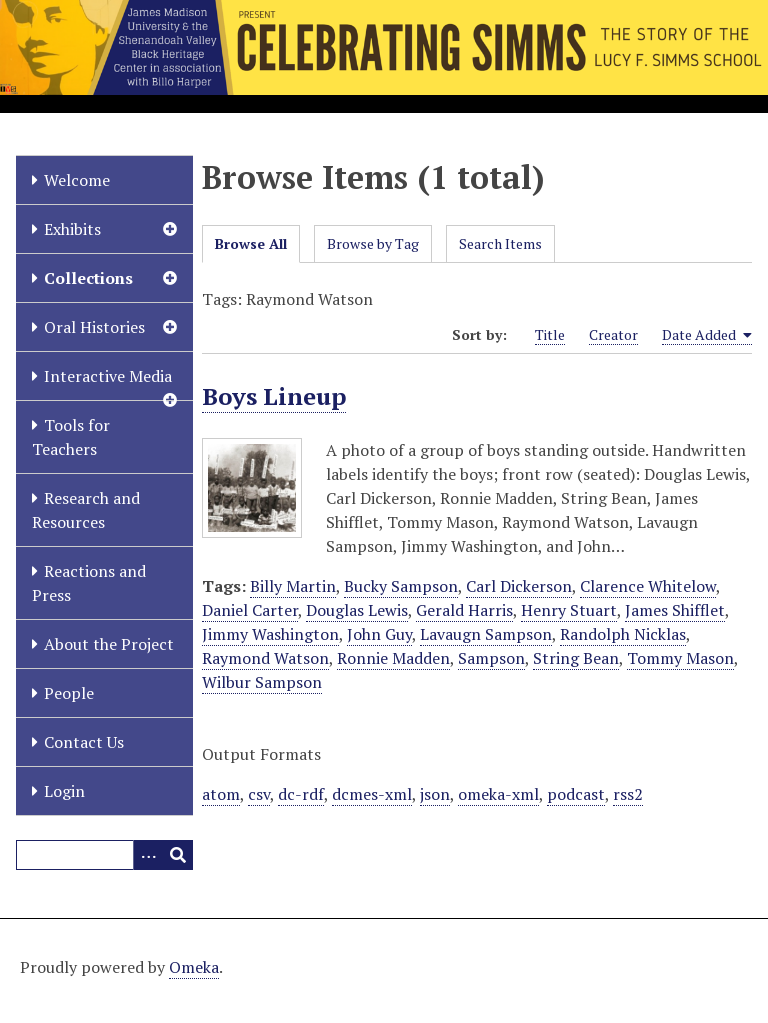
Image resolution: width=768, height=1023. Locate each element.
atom (221, 794)
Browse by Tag (373, 243)
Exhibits (72, 229)
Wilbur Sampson (262, 682)
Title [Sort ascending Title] (550, 334)
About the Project (109, 644)
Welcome (77, 180)
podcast (576, 794)
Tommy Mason (680, 658)
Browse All (251, 243)
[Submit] (178, 855)
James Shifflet (675, 610)
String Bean (576, 658)
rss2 (628, 794)
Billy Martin (293, 586)
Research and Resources (86, 510)
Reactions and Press (89, 583)
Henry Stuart (569, 610)
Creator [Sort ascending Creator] (613, 334)
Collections (88, 278)
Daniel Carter (250, 610)
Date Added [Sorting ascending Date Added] (707, 335)
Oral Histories (94, 327)
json (435, 794)
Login (64, 791)
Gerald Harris (464, 610)
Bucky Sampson (401, 586)
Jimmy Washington (270, 634)
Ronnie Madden (393, 658)
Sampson (491, 658)
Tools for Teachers (71, 437)
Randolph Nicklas (623, 634)
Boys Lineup (274, 396)
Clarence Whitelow (648, 586)
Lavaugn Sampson (486, 634)
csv (259, 794)
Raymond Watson (265, 658)
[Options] (148, 855)
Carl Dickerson (519, 586)
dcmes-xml (372, 794)
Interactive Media (108, 376)
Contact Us (84, 742)
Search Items (500, 243)
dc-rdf (301, 794)
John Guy (379, 634)
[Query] (104, 855)
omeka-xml (498, 794)
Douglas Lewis (357, 610)
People (69, 693)
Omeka (194, 967)
